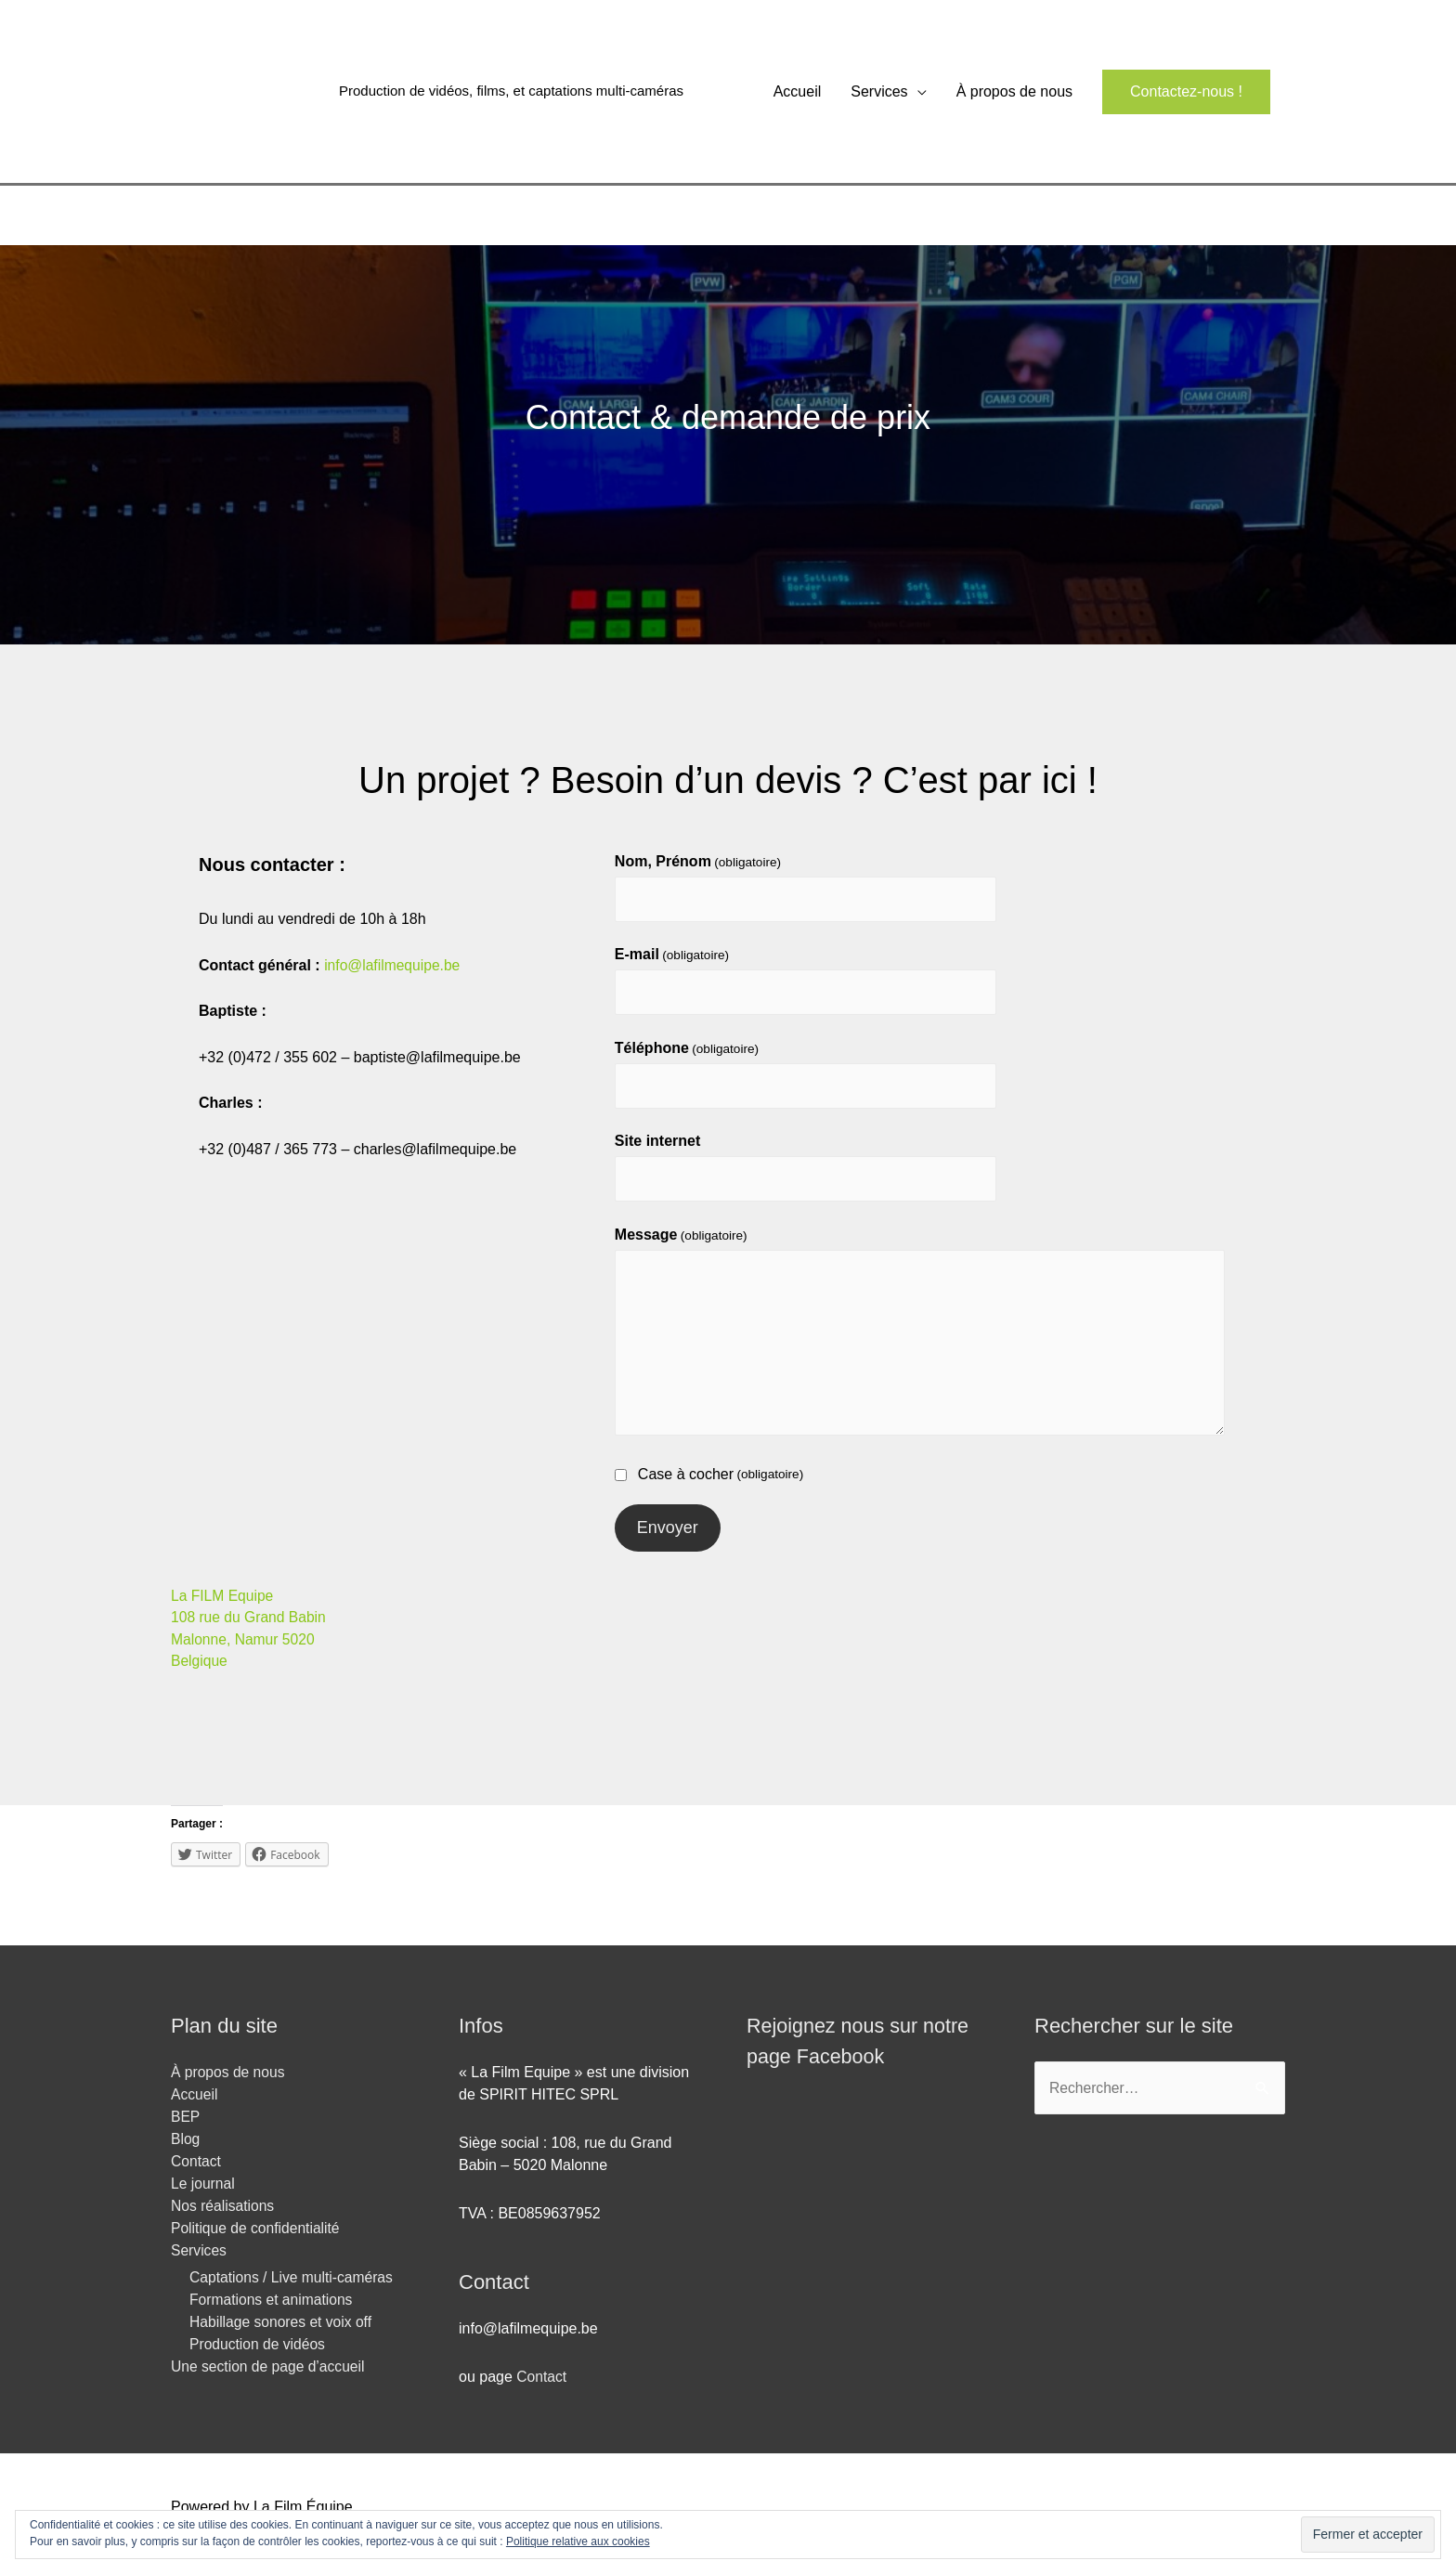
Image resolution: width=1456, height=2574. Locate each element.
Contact (196, 2174)
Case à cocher (709, 1485)
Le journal (203, 2196)
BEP (186, 2130)
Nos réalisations (224, 2219)
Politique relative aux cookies (578, 2541)
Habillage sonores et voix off (282, 2335)
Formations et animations (273, 2312)
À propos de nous (1014, 93)
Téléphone (687, 1055)
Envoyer (667, 1538)
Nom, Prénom (698, 866)
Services (879, 93)
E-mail (672, 960)
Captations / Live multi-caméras (293, 2290)
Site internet (657, 1150)
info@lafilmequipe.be (393, 970)
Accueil (798, 93)
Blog (186, 2152)
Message (681, 1245)
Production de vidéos (258, 2357)
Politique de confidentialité (257, 2241)
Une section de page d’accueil (270, 2379)
